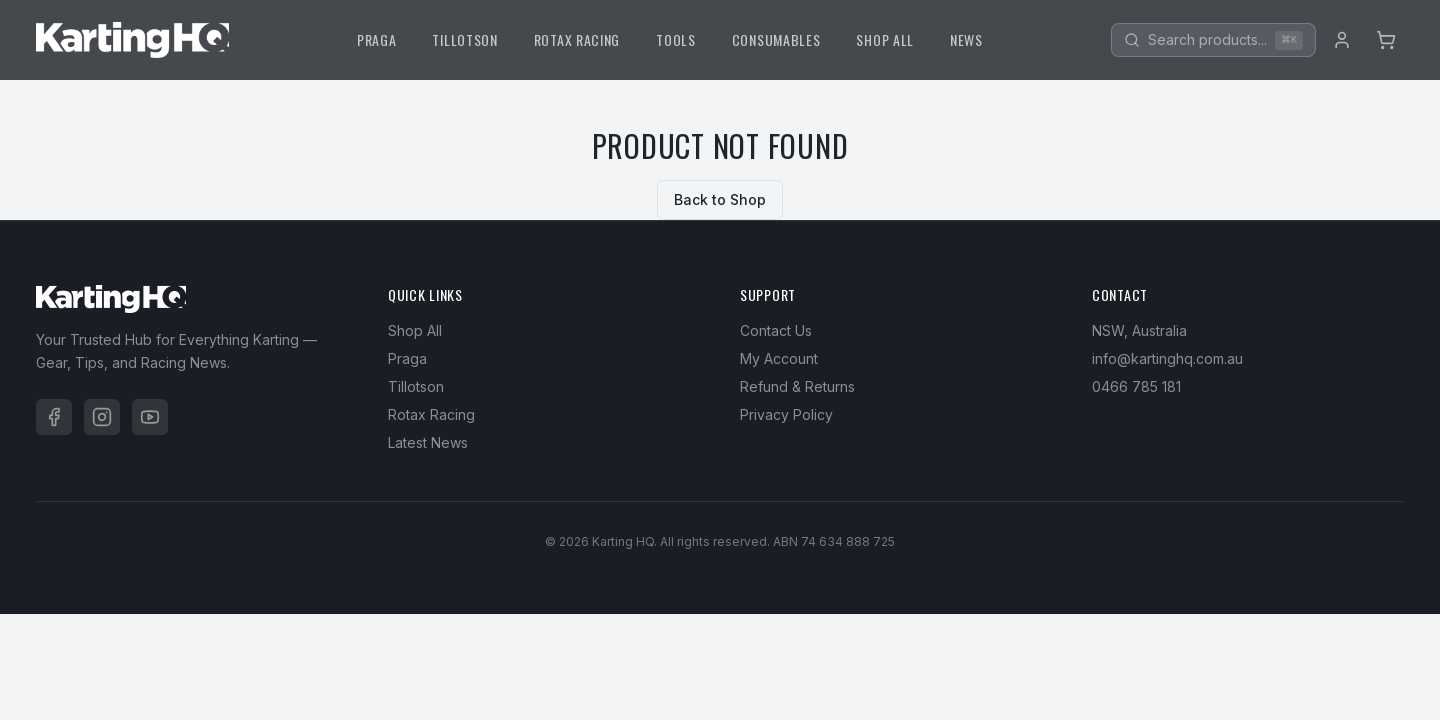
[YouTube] (150, 417)
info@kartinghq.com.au (1167, 358)
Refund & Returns (797, 386)
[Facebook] (54, 417)
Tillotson (416, 386)
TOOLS (676, 39)
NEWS (966, 39)
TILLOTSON (464, 39)
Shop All (415, 330)
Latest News (428, 442)
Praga (407, 358)
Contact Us (776, 330)
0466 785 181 (1136, 386)
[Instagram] (102, 417)
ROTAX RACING (577, 39)
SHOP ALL (885, 39)
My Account (779, 358)
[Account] (1342, 40)
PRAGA (377, 39)
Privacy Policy (786, 414)
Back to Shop (720, 199)
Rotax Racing (431, 414)
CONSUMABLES (776, 39)
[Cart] (1386, 40)
